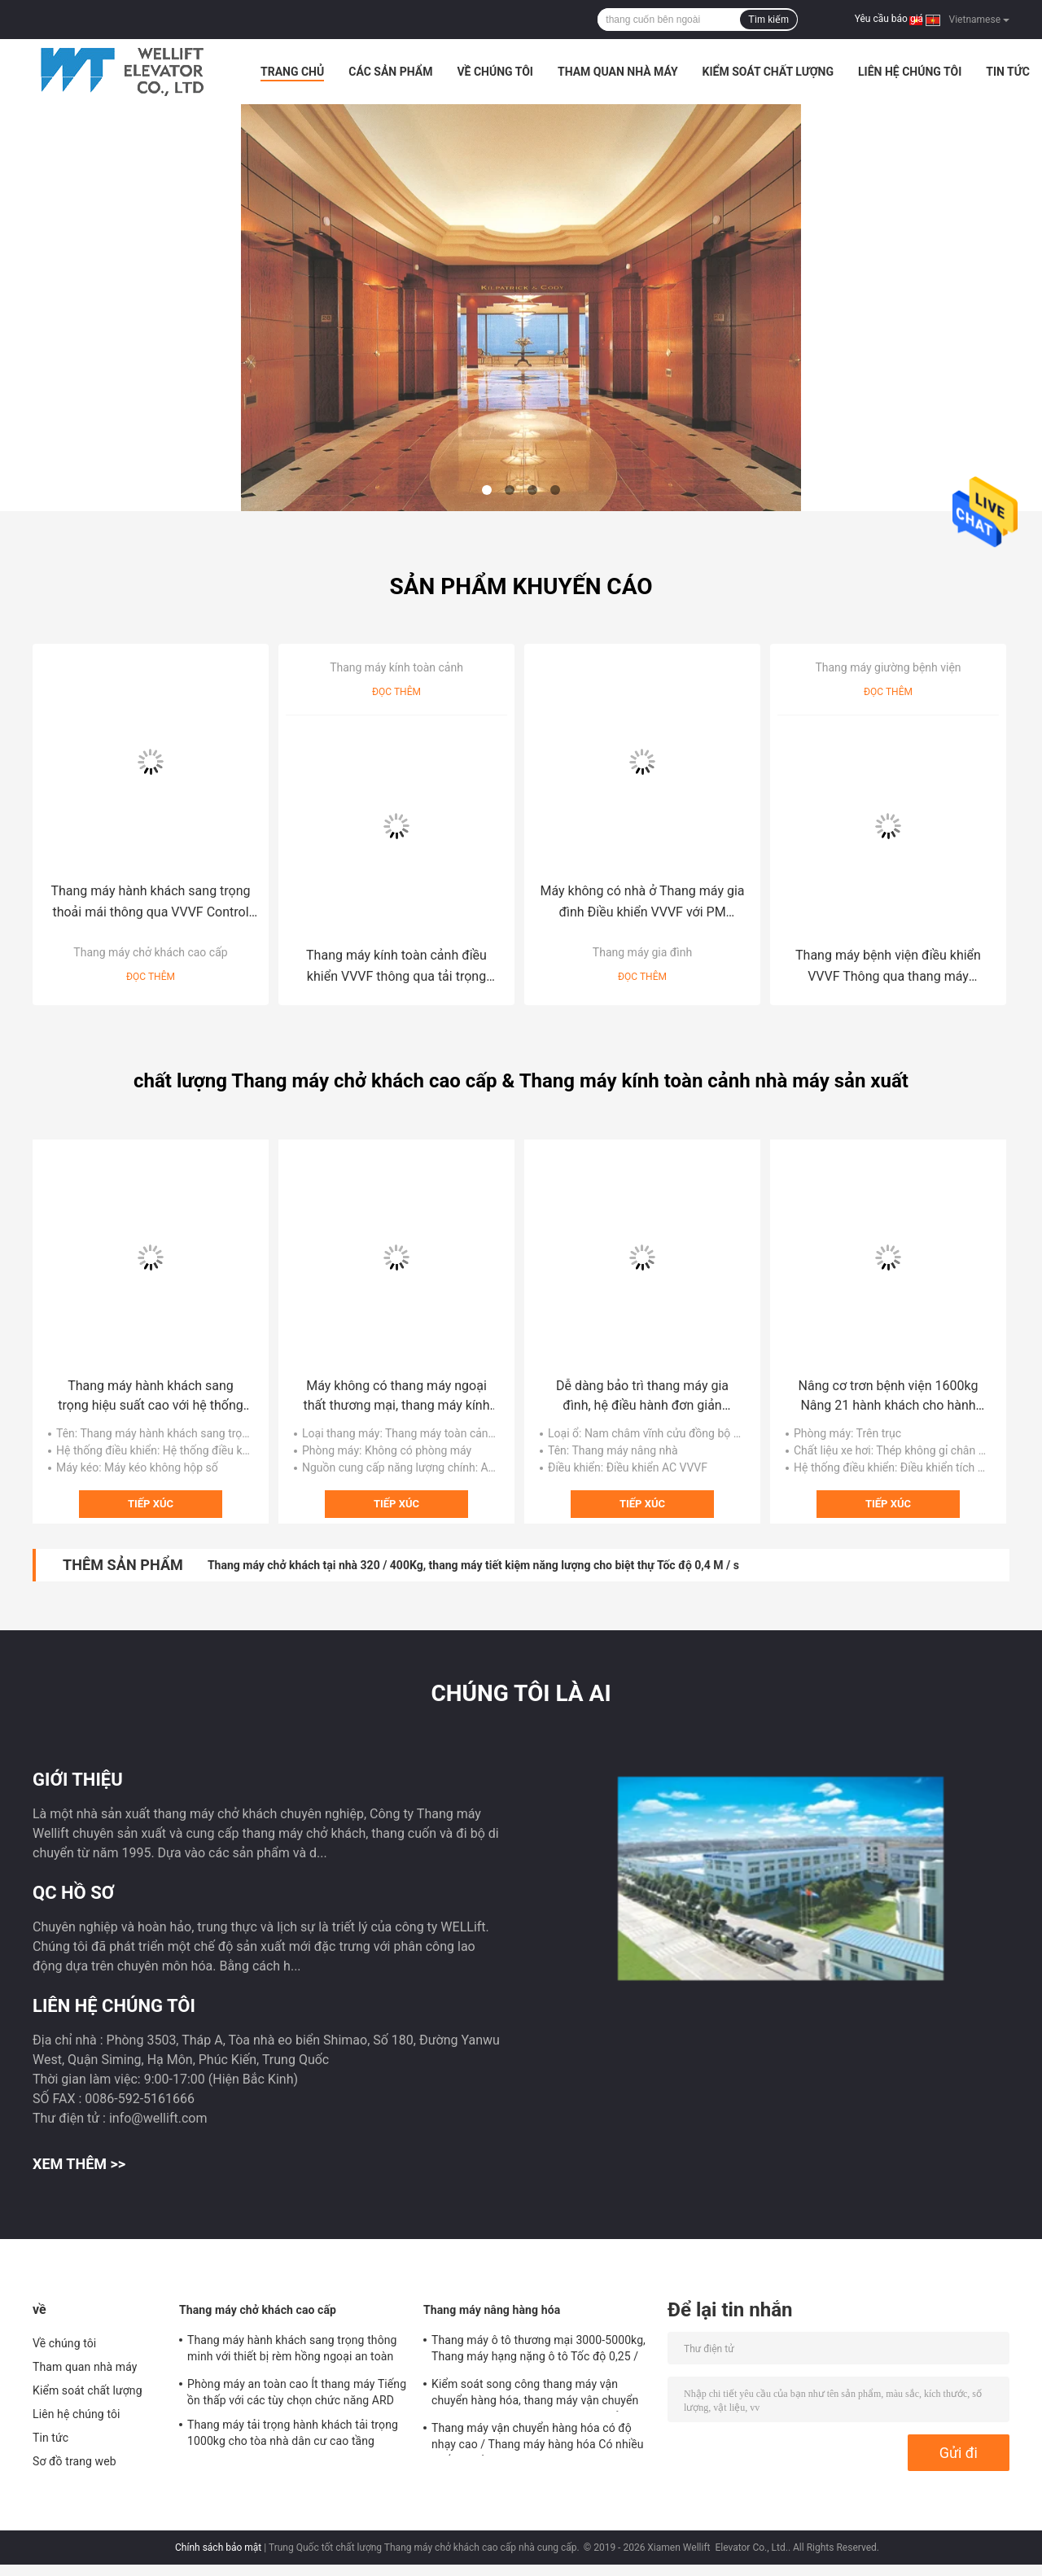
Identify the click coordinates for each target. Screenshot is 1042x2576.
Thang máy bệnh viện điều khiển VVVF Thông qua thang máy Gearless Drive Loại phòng (888, 967)
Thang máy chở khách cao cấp (150, 952)
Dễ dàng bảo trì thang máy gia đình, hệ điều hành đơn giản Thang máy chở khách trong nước (642, 1396)
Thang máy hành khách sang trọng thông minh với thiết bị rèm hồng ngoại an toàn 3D (292, 2350)
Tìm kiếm (768, 19)
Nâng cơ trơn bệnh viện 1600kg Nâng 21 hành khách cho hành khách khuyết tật (889, 1396)
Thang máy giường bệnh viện (888, 667)
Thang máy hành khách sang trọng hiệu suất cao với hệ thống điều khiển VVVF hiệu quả (150, 1396)
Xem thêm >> (79, 2163)
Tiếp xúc (150, 1504)
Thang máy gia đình (642, 952)
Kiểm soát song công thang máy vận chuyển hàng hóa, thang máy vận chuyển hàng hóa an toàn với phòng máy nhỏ (534, 2394)
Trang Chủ (292, 71)
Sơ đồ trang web (74, 2461)
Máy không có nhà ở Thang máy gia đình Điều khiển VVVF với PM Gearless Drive (642, 903)
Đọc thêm (150, 976)
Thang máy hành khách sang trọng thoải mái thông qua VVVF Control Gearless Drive (150, 903)
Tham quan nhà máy (618, 71)
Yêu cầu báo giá (889, 18)
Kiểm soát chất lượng (768, 71)
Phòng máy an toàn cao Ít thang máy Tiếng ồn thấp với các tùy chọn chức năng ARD (296, 2392)
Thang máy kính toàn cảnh (396, 667)
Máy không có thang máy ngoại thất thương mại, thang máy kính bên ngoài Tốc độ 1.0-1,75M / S (397, 1396)
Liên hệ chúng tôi (909, 71)
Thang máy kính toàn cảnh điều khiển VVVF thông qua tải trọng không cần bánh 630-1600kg (396, 967)
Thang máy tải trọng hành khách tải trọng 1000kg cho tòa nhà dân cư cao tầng (292, 2432)
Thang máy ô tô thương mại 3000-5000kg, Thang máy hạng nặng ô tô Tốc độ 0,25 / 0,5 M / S (538, 2350)
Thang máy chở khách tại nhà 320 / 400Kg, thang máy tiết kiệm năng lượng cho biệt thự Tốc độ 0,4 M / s (473, 1565)
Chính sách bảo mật (218, 2547)
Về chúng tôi (495, 71)
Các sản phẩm (390, 71)
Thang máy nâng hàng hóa (491, 2309)
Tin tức (1008, 71)
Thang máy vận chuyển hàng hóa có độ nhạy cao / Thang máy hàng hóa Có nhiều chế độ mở (537, 2438)
